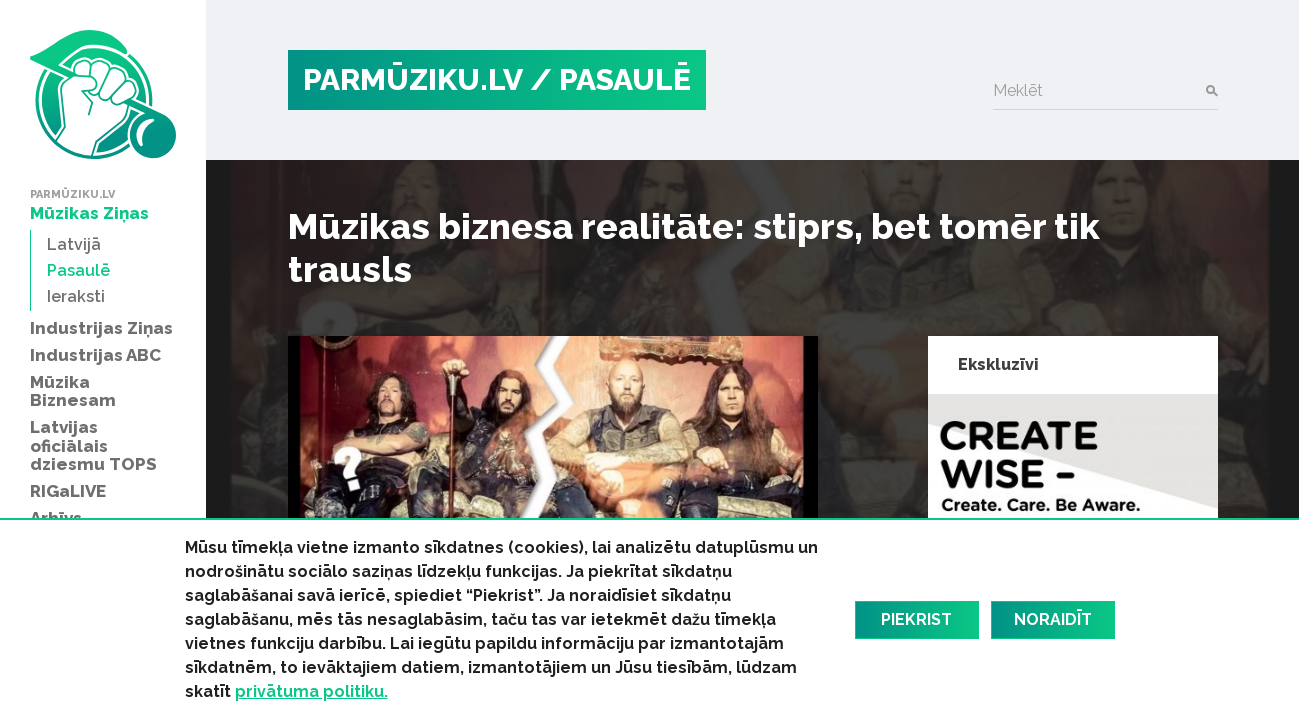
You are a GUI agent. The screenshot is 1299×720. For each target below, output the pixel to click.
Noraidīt (1053, 619)
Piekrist (916, 619)
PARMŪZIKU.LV (413, 79)
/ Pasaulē (610, 79)
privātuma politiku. (311, 691)
